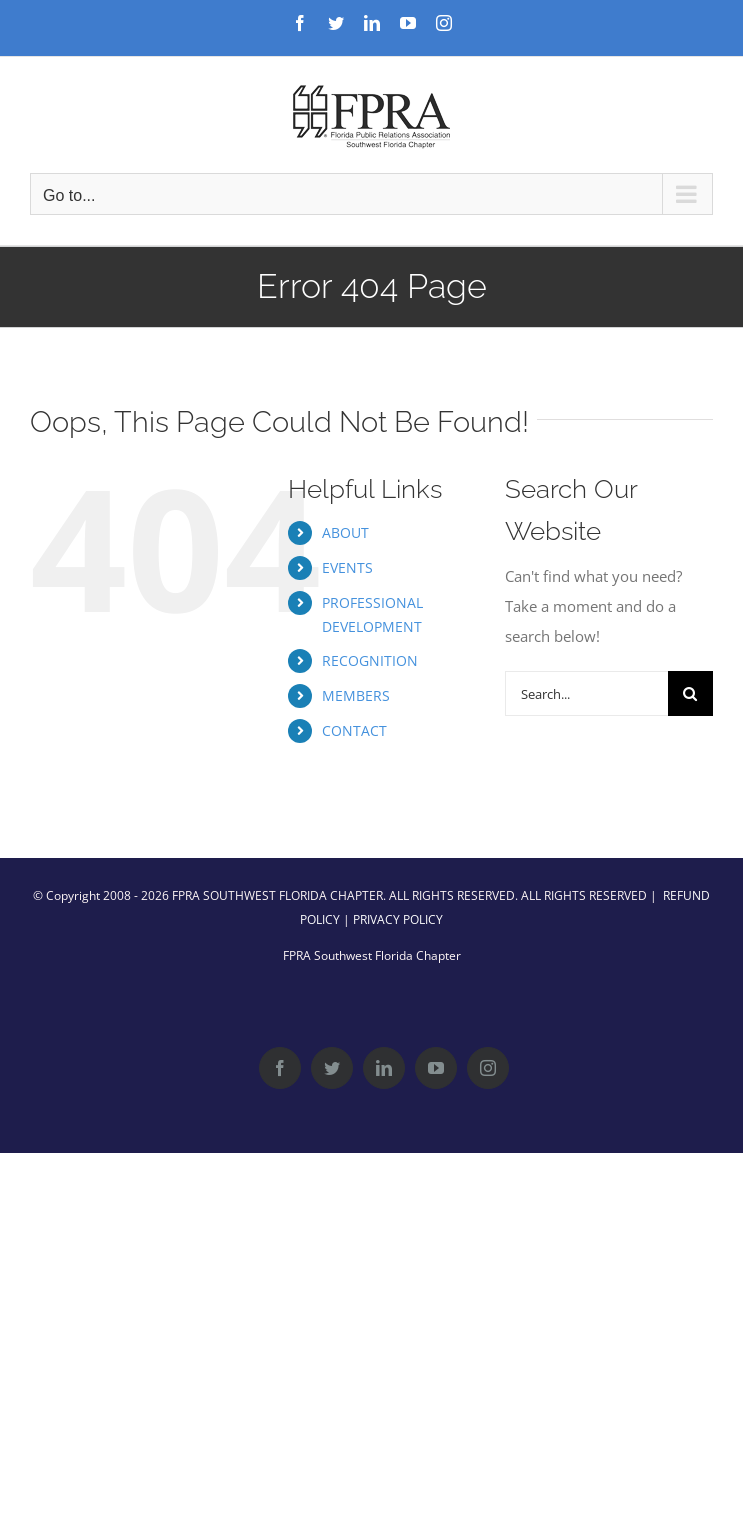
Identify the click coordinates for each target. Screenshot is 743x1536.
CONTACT (354, 730)
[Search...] (586, 693)
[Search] (690, 693)
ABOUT (345, 532)
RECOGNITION (370, 660)
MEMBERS (356, 695)
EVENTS (347, 567)
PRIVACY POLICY (398, 919)
